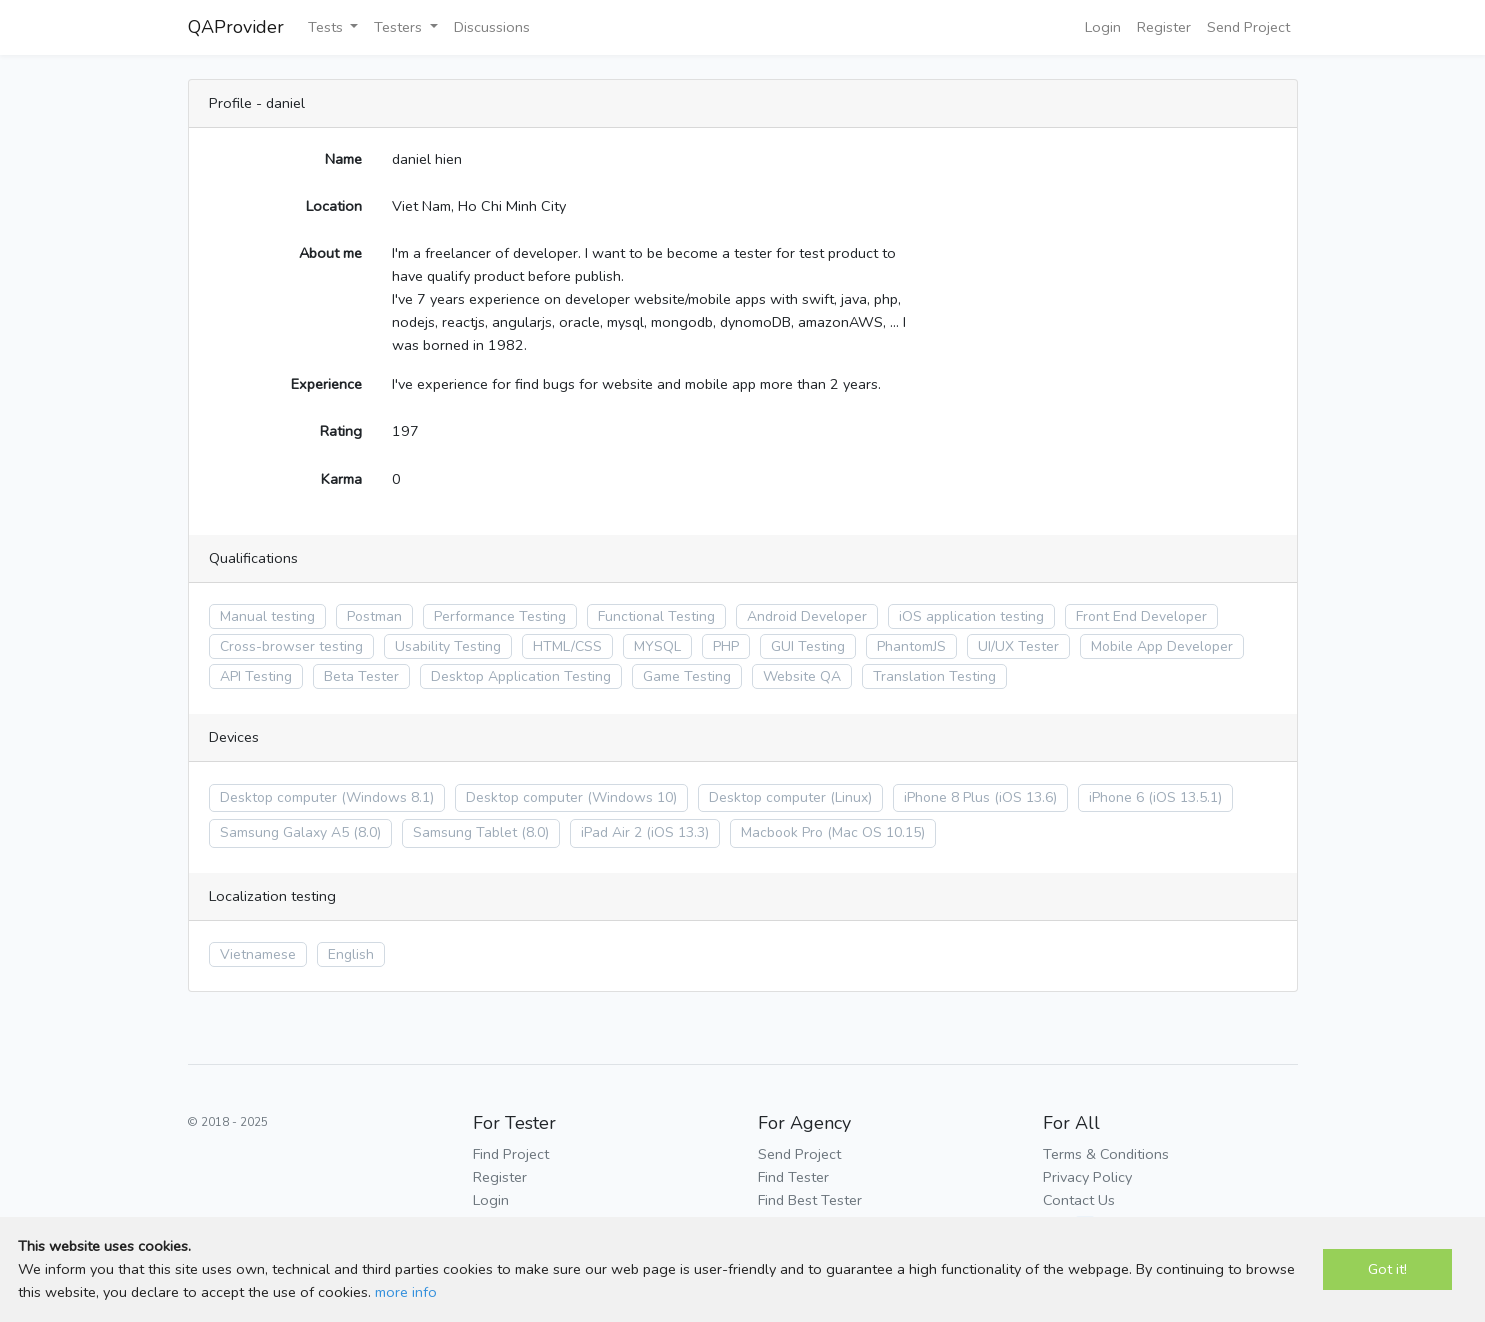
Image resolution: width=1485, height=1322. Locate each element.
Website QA (802, 676)
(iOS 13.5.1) (1185, 797)
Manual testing (267, 616)
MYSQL (657, 646)
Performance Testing (500, 616)
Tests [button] (327, 27)
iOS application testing (971, 616)
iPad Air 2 (611, 832)
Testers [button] (400, 27)
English (351, 954)
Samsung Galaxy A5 (284, 832)
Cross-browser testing (291, 646)
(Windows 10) (632, 797)
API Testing (256, 676)
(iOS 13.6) (1025, 797)
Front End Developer (1141, 616)
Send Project (1248, 27)
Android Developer (807, 616)
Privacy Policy (1087, 1177)
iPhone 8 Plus (947, 797)
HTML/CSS (567, 646)
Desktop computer (278, 797)
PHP (726, 646)
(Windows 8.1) (387, 797)
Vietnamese (258, 954)
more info (406, 1292)
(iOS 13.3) (677, 832)
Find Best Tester (810, 1200)
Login (1103, 27)
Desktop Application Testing (521, 676)
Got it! (1387, 1269)
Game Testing (687, 676)
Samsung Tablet (465, 832)
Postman (374, 616)
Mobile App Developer (1162, 646)
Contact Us (1079, 1200)
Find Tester (793, 1177)
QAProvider (236, 27)
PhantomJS (911, 646)
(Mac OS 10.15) (876, 832)
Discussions (492, 27)
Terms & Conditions (1106, 1154)
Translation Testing (934, 676)
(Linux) (851, 797)
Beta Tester (361, 676)
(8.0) (367, 832)
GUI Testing (808, 646)
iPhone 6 (1116, 797)
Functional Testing (656, 616)
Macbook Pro (782, 832)
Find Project (511, 1154)
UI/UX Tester (1018, 646)
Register (1164, 27)
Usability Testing (448, 646)
